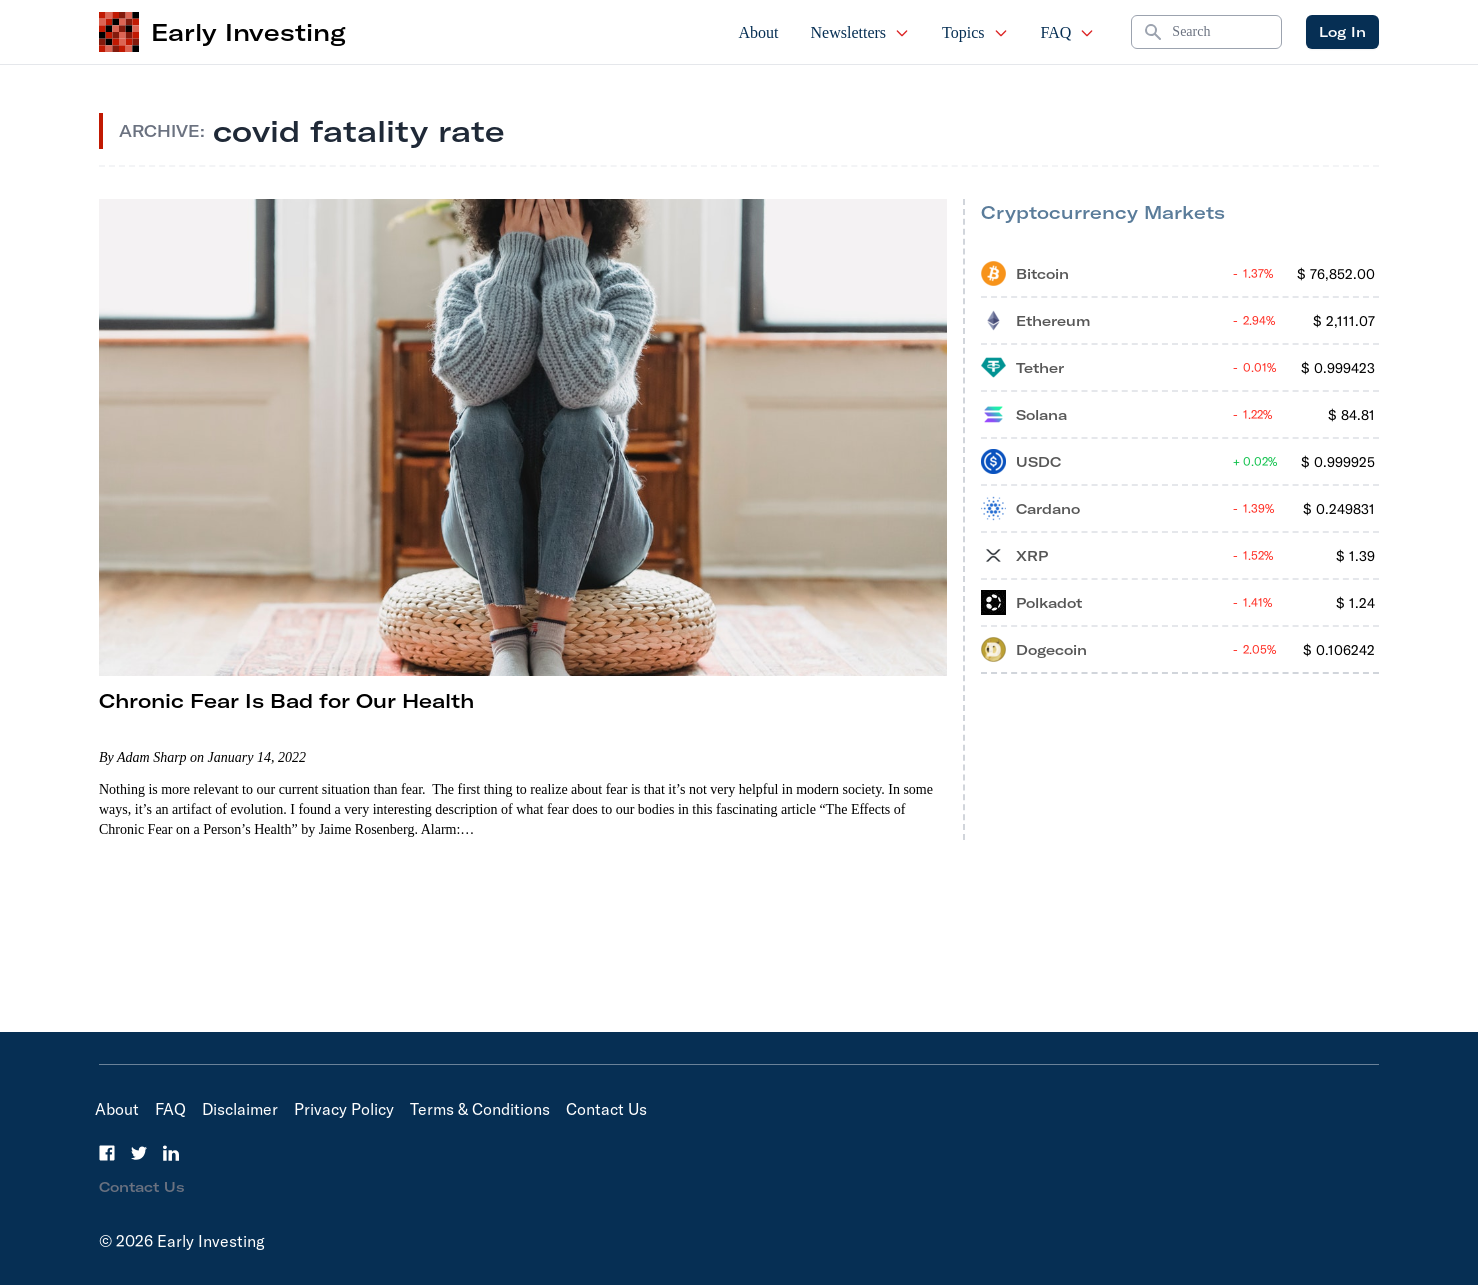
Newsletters (861, 32)
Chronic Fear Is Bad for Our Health (286, 700)
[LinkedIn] (171, 1153)
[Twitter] (139, 1153)
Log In (1342, 32)
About (759, 32)
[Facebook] (107, 1153)
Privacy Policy (344, 1109)
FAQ (1068, 32)
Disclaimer (240, 1109)
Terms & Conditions (480, 1109)
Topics (975, 32)
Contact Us (606, 1109)
